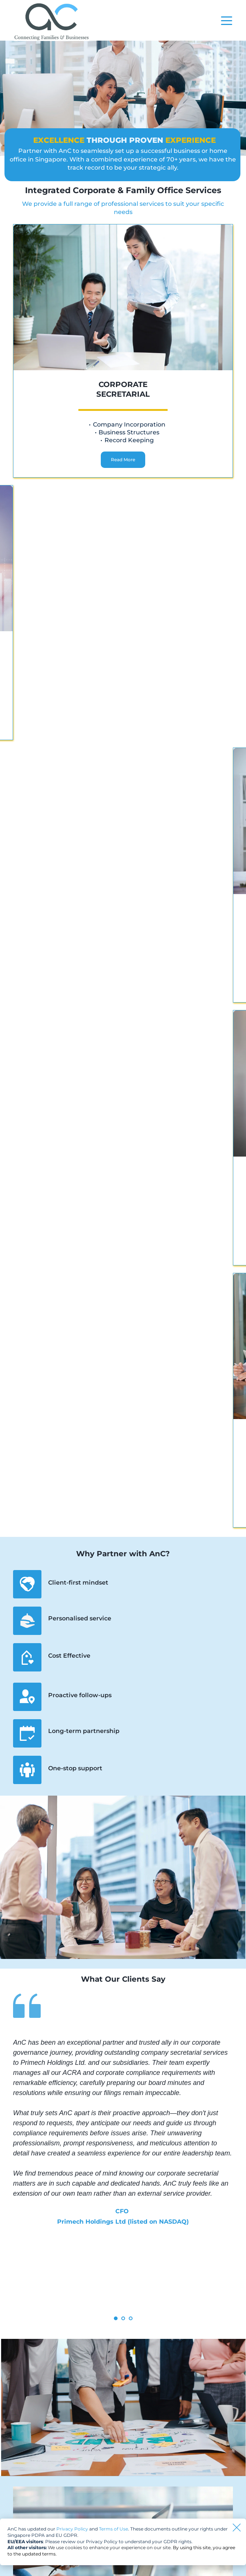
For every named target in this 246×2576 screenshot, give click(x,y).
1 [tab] (116, 2318)
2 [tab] (123, 2318)
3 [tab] (131, 2318)
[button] (226, 20)
